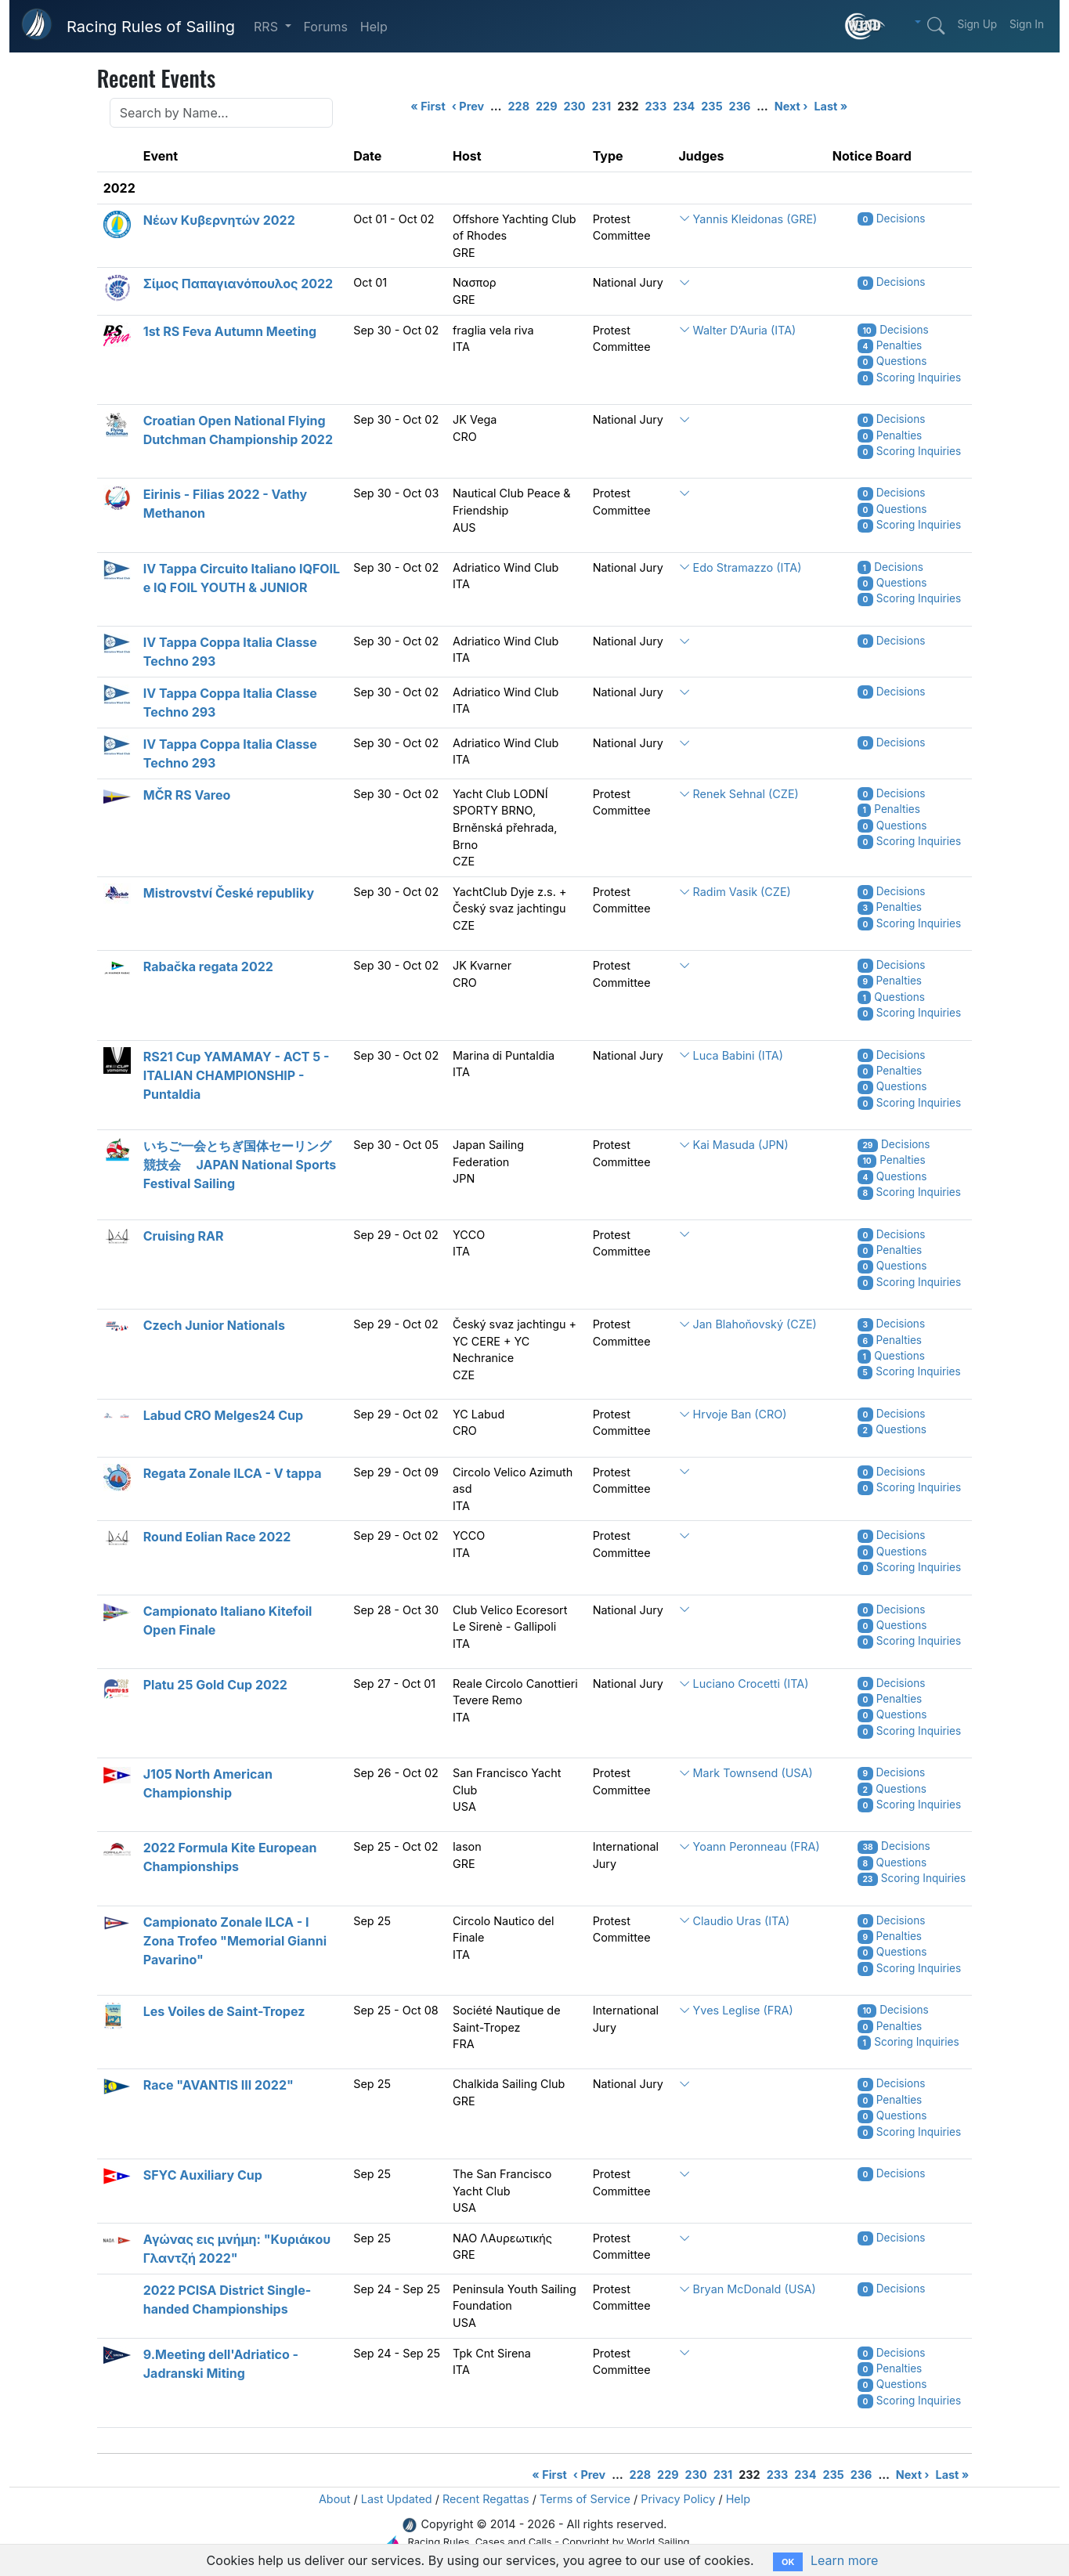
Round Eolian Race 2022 (217, 1537)
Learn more (844, 2560)
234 (684, 106)
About (335, 2499)
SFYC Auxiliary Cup (202, 2175)
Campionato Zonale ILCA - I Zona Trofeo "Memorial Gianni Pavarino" (235, 1940)
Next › (791, 106)
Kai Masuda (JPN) (734, 1144)
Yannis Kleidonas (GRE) (748, 219)
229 (546, 106)
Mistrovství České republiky (228, 893)
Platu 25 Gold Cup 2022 (215, 1685)
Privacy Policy (678, 2499)
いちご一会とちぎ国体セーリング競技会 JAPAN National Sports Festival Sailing (240, 1164)
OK (788, 2561)
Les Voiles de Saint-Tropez (224, 2011)
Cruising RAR (183, 1236)
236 (740, 106)
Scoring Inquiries (909, 377)
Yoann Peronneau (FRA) (749, 1846)
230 (575, 106)
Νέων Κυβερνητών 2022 (219, 220)
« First (427, 106)
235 (711, 106)
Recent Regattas (485, 2499)
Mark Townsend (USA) (746, 1772)
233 (656, 106)
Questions (892, 361)
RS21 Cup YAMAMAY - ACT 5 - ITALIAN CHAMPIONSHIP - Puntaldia (236, 1075)
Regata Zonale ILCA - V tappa (232, 1473)
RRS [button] (267, 26)
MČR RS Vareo (187, 795)
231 (602, 106)
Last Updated (396, 2499)
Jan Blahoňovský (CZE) (748, 1324)
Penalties (890, 345)
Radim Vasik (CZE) (735, 891)
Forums (326, 26)
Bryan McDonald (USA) (747, 2289)
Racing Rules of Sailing (151, 26)
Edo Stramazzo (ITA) (740, 567)
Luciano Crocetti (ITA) (744, 1683)
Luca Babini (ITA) (731, 1055)
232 (627, 106)
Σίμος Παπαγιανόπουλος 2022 (238, 283)
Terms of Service (585, 2499)
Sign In (1026, 24)
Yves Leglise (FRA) (736, 2010)
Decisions (892, 218)
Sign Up (977, 24)
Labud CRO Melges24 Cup (223, 1415)
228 (519, 106)
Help (374, 26)
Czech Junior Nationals (214, 1325)
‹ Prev (468, 106)
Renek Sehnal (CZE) (739, 793)
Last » (830, 106)
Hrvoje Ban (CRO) (733, 1414)
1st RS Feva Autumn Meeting (229, 331)
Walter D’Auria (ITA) (737, 330)
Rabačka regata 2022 (208, 966)
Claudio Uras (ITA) (734, 1920)
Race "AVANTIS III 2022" (218, 2085)
